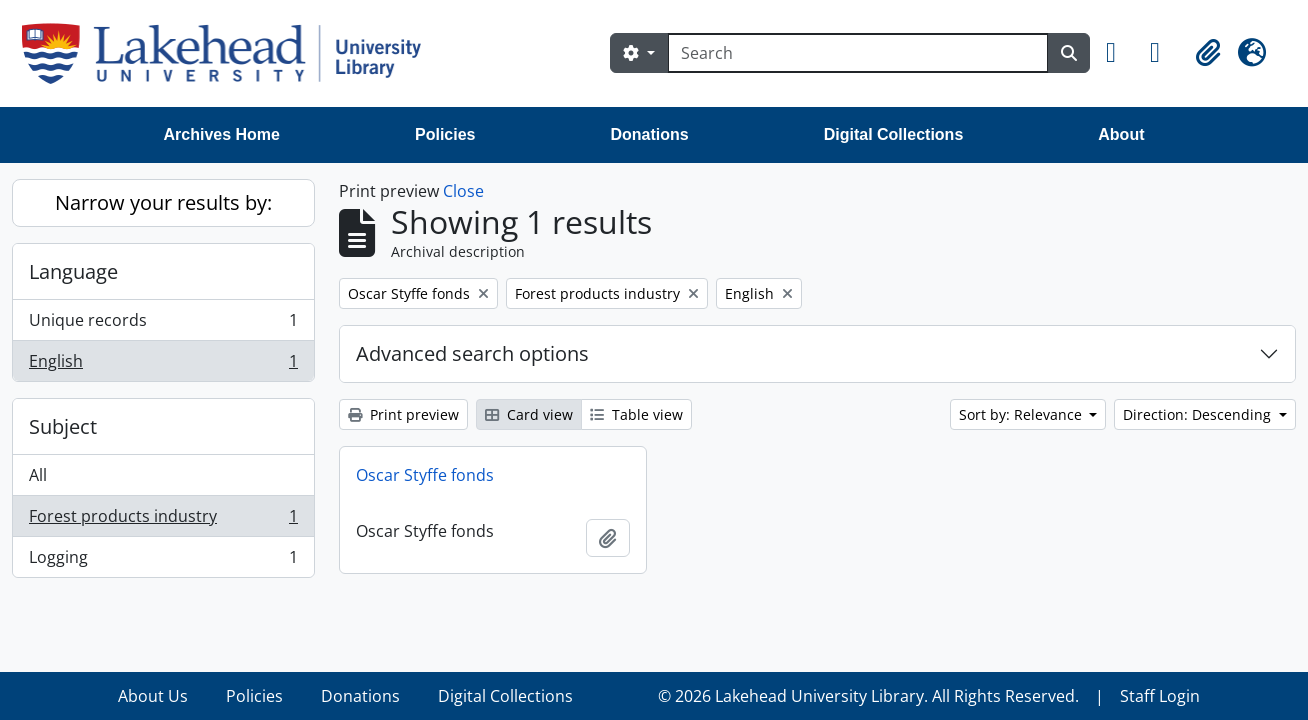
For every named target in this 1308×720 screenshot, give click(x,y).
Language (73, 271)
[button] (1120, 53)
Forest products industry (163, 520)
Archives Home (222, 134)
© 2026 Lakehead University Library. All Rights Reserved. (868, 696)
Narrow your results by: (163, 202)
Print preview (403, 414)
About (1121, 134)
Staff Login (1160, 696)
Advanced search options (472, 353)
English (163, 365)
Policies (445, 134)
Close (463, 191)
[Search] (858, 53)
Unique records (163, 324)
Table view (636, 414)
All (38, 475)
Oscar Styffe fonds (425, 475)
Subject (63, 426)
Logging (163, 561)
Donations (649, 134)
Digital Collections (894, 134)
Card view (529, 414)
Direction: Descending (1199, 414)
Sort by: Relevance (1022, 414)
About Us (153, 696)
